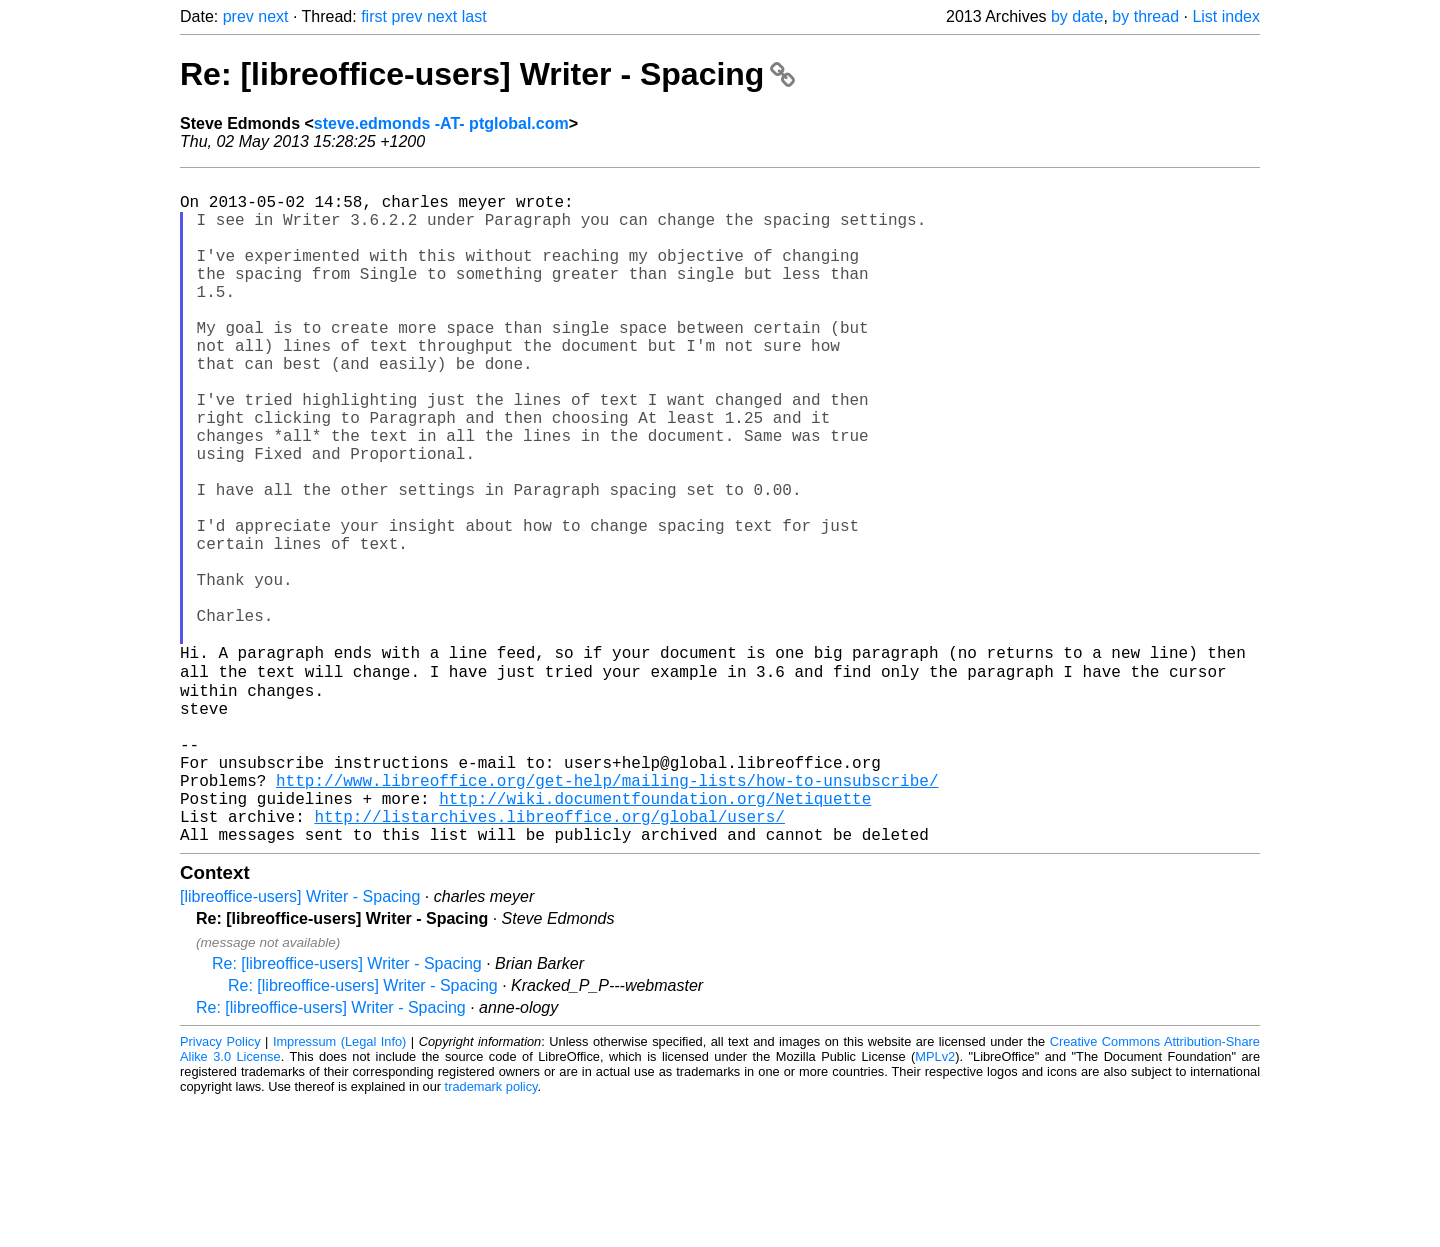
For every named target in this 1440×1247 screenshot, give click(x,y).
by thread (1145, 16)
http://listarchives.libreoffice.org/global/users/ (549, 957)
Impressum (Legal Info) (339, 1186)
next (273, 16)
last (474, 16)
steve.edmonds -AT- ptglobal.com (441, 123)
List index (1226, 16)
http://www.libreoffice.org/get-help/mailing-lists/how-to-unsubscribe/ (607, 913)
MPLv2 (935, 1201)
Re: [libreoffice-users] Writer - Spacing (487, 74)
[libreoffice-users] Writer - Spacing (300, 1041)
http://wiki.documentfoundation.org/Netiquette (655, 935)
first (374, 16)
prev (238, 16)
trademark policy (491, 1231)
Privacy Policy (220, 1186)
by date (1077, 16)
